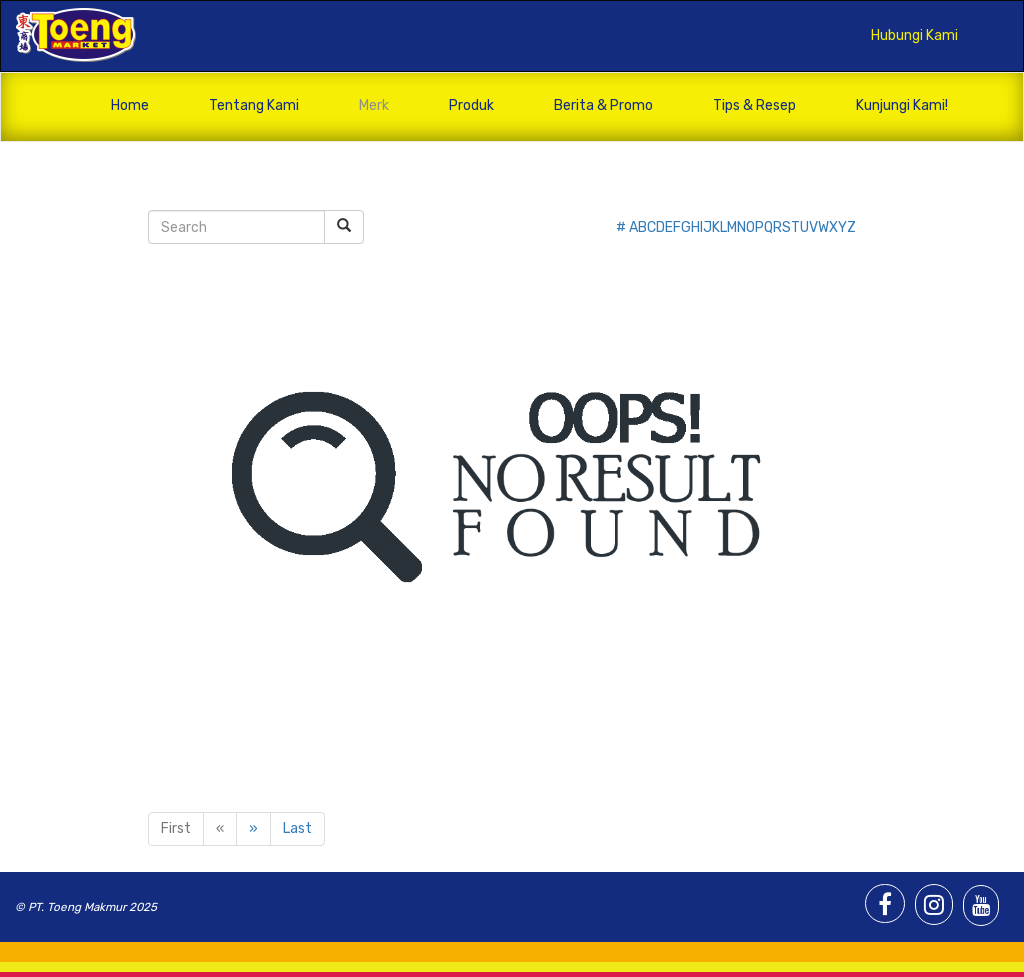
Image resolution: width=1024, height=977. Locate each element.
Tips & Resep (754, 105)
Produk (471, 105)
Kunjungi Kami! (902, 105)
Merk (374, 105)
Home (130, 105)
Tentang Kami (254, 105)
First (176, 828)
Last (297, 828)
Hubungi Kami (914, 35)
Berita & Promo (603, 105)
